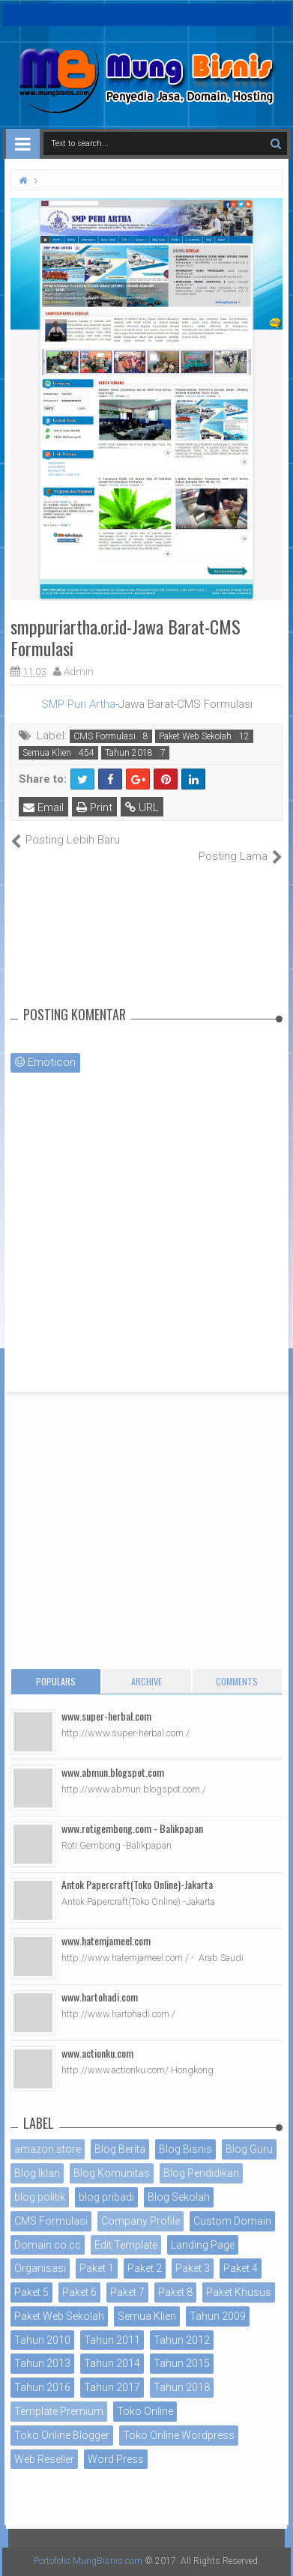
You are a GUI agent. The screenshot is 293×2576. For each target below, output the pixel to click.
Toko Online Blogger (61, 2435)
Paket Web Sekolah (195, 736)
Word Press (116, 2459)
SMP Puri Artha (78, 704)
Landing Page (203, 2245)
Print (94, 807)
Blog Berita (119, 2149)
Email (43, 807)
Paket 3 (192, 2268)
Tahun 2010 (42, 2340)
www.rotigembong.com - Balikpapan (132, 1828)
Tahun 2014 (112, 2363)
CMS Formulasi (104, 736)
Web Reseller (44, 2459)
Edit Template (125, 2245)
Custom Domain (232, 2221)
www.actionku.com (97, 2053)
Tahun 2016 (42, 2387)
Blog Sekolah (179, 2197)
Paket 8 (175, 2292)
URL (142, 807)
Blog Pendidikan (201, 2173)
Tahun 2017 (112, 2387)
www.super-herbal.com (106, 1716)
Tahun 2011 (112, 2340)
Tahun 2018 (129, 753)
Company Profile (140, 2221)
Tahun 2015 (182, 2363)
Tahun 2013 (42, 2363)
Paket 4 (240, 2268)
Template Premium (58, 2411)
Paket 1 (96, 2268)
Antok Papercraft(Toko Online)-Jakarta (137, 1884)
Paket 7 (127, 2292)
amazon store (47, 2149)
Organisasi (40, 2268)
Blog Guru (249, 2149)
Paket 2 (144, 2268)
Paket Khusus (238, 2292)
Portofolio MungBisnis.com (88, 2561)
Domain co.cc (47, 2245)
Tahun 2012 (182, 2340)
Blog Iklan (37, 2173)
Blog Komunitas (111, 2173)
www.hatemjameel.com (106, 1940)
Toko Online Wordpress (179, 2435)
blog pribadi (106, 2197)
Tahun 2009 (218, 2316)
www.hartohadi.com (99, 1996)
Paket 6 (79, 2292)
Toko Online (145, 2411)
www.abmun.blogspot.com (112, 1772)
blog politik (39, 2197)
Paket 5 (31, 2292)
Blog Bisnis (185, 2149)
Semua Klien (46, 753)
